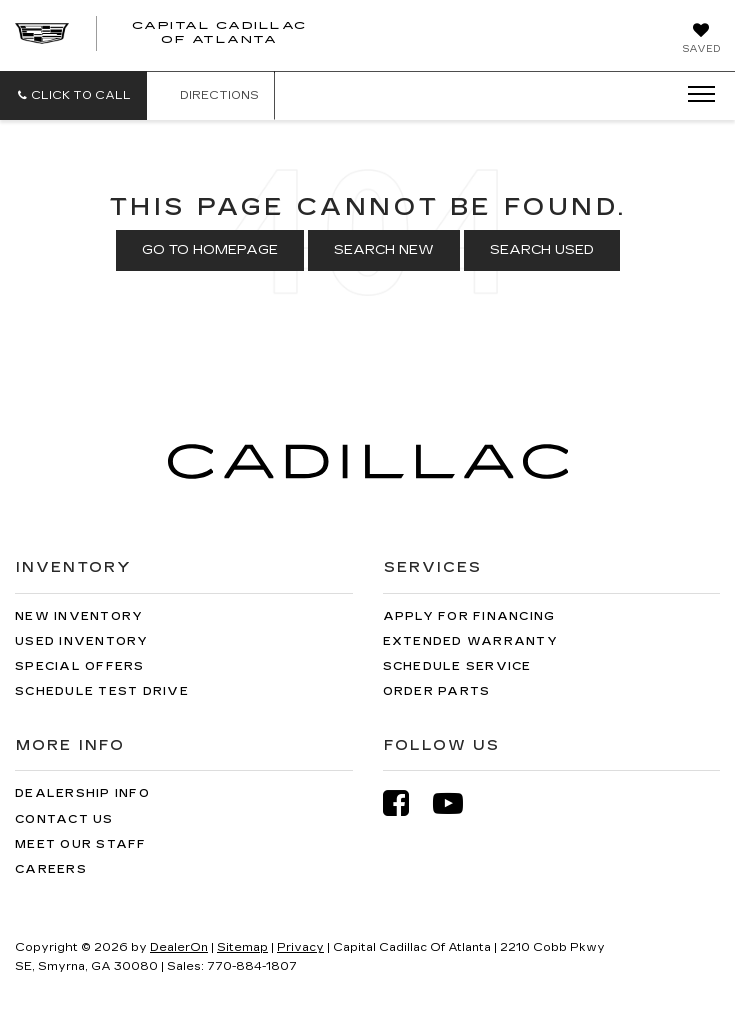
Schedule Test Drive (102, 691)
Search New (384, 250)
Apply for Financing (469, 616)
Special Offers (80, 666)
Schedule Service (457, 666)
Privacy (300, 947)
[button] (73, 95)
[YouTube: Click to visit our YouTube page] (458, 803)
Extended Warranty (470, 641)
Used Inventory (82, 641)
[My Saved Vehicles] (701, 40)
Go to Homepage (210, 250)
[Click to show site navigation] (695, 95)
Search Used (542, 250)
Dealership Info (82, 793)
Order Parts (437, 691)
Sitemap (242, 947)
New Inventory (79, 616)
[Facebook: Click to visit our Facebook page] (406, 803)
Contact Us (64, 819)
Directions (210, 95)
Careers (51, 869)
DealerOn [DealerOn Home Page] (179, 947)
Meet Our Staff (81, 844)
